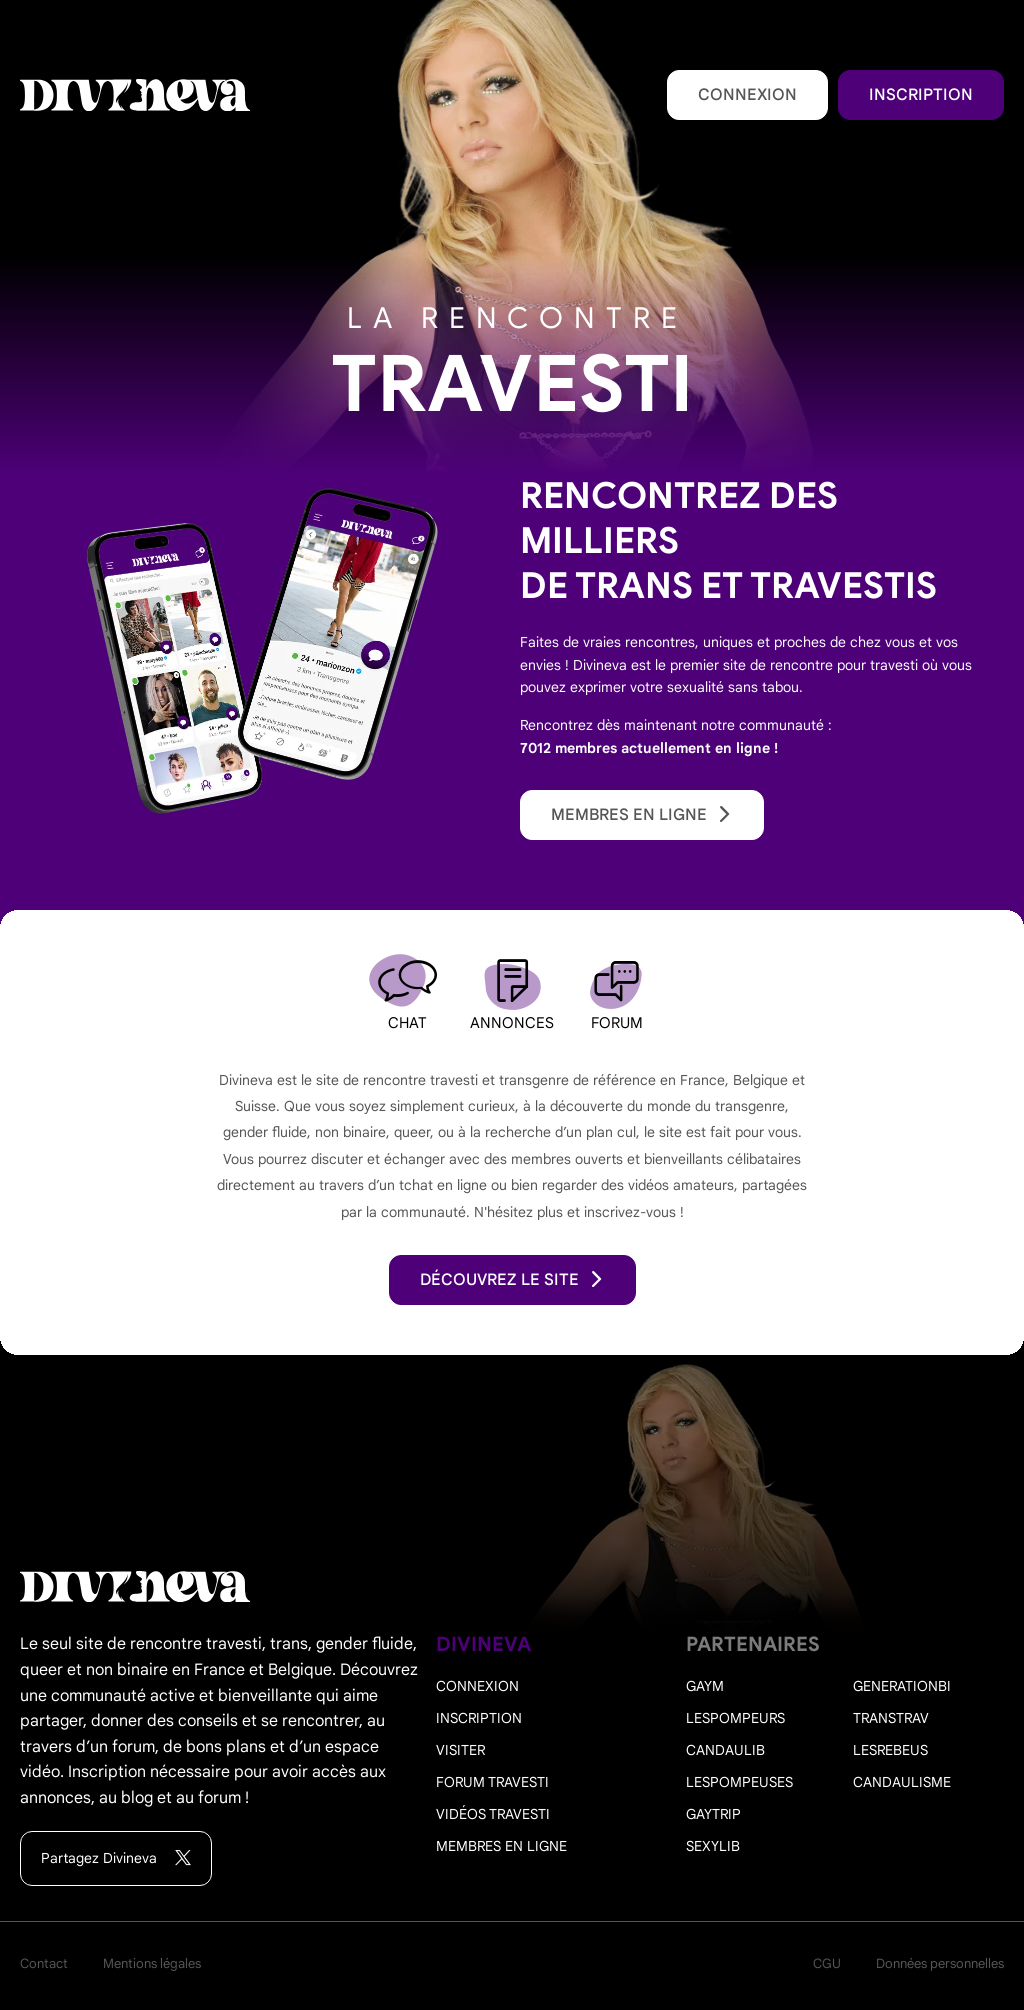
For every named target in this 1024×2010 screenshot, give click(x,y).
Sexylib (713, 1846)
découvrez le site (512, 1280)
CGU (827, 1963)
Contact (44, 1963)
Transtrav (891, 1718)
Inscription (921, 95)
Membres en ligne (642, 815)
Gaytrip (713, 1814)
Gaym (705, 1686)
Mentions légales (152, 1963)
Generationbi (902, 1686)
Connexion (747, 95)
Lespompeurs (735, 1718)
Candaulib (725, 1750)
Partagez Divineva (116, 1858)
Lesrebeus (890, 1750)
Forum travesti (492, 1782)
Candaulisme (902, 1782)
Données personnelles (940, 1963)
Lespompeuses (739, 1782)
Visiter (460, 1750)
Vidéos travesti (493, 1814)
